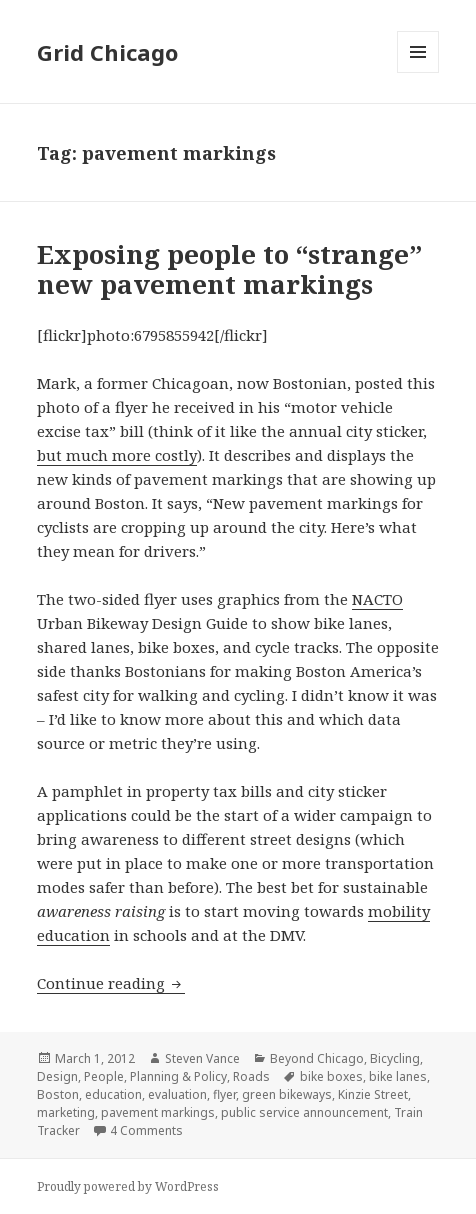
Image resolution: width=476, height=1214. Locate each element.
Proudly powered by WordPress (128, 1186)
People (104, 1076)
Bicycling (395, 1058)
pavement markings (158, 1112)
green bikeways (287, 1094)
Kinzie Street (373, 1094)
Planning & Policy (178, 1076)
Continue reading (111, 983)
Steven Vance (202, 1058)
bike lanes (398, 1076)
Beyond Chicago (317, 1058)
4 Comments (146, 1130)
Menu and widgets (418, 72)
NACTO (377, 599)
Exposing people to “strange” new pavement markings (229, 269)
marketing (66, 1112)
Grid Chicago (107, 52)
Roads (251, 1076)
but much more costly (117, 455)
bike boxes (331, 1076)
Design (57, 1076)
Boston (58, 1094)
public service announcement (304, 1112)
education (113, 1094)
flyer (224, 1094)
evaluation (177, 1094)
